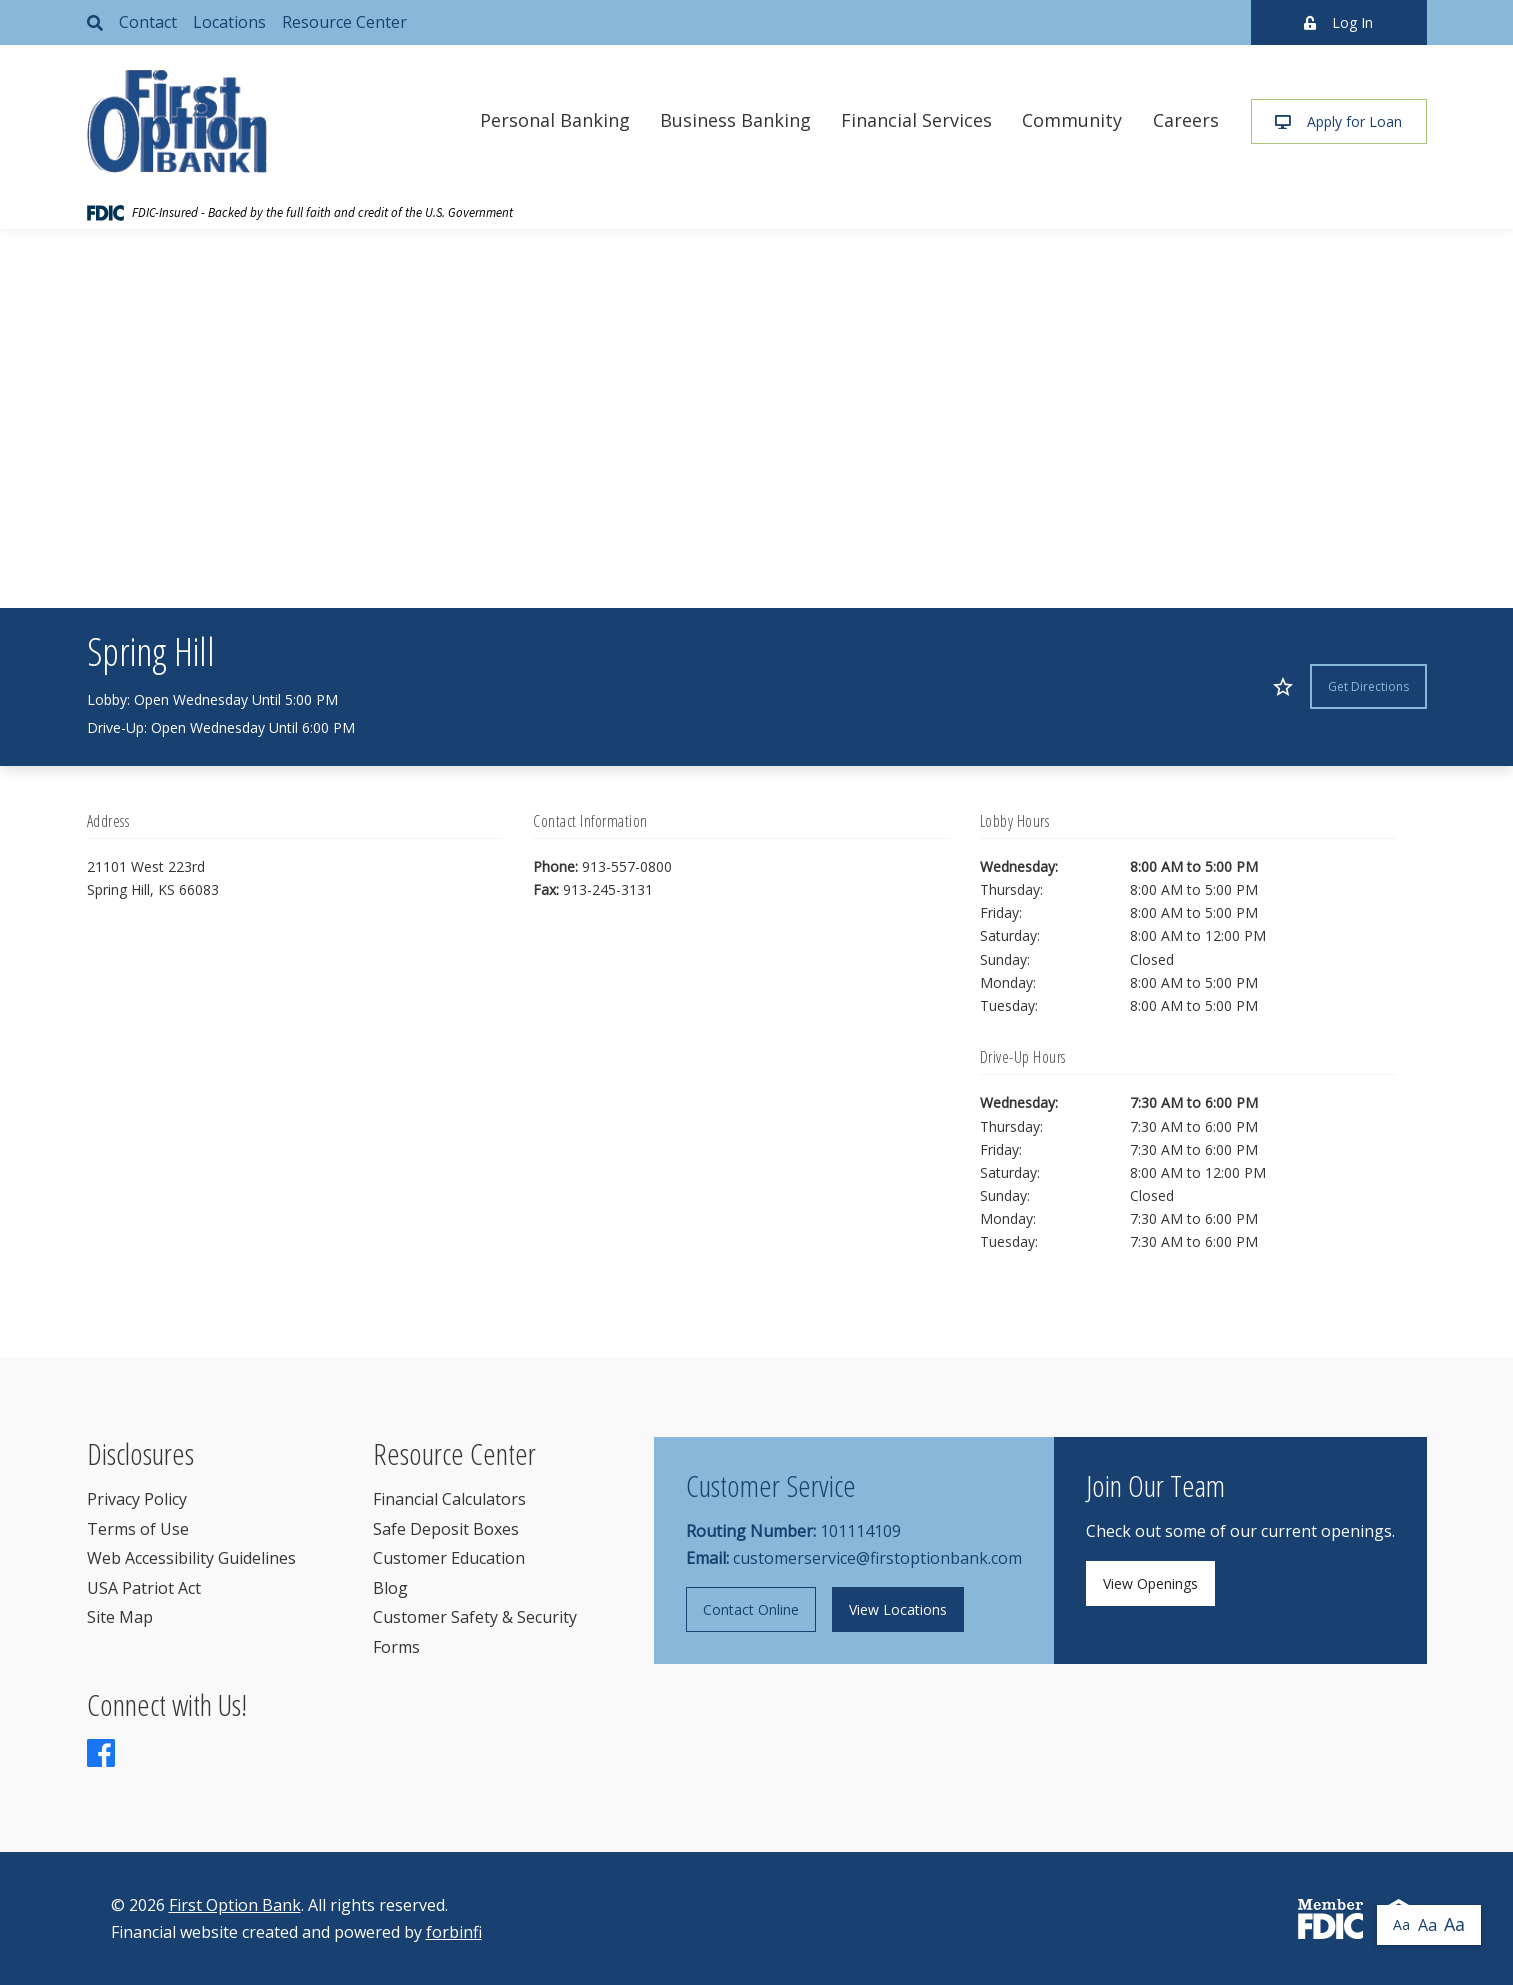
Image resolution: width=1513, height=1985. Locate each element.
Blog (390, 1588)
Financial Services (916, 120)
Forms (396, 1647)
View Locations (898, 1609)
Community (1072, 120)
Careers (1186, 120)
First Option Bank (235, 1905)
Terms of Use (138, 1529)
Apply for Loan (1338, 121)
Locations (229, 22)
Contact (148, 22)
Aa (1401, 1924)
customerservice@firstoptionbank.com (877, 1558)
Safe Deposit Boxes (446, 1529)
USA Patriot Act (144, 1588)
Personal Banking (555, 120)
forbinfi (454, 1932)
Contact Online (751, 1609)
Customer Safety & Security (475, 1617)
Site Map (120, 1617)
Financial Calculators (449, 1499)
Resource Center (344, 22)
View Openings (1150, 1583)
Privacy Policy (137, 1499)
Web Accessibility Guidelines (191, 1558)
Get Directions (1368, 686)
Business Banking (735, 120)
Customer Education (449, 1558)
